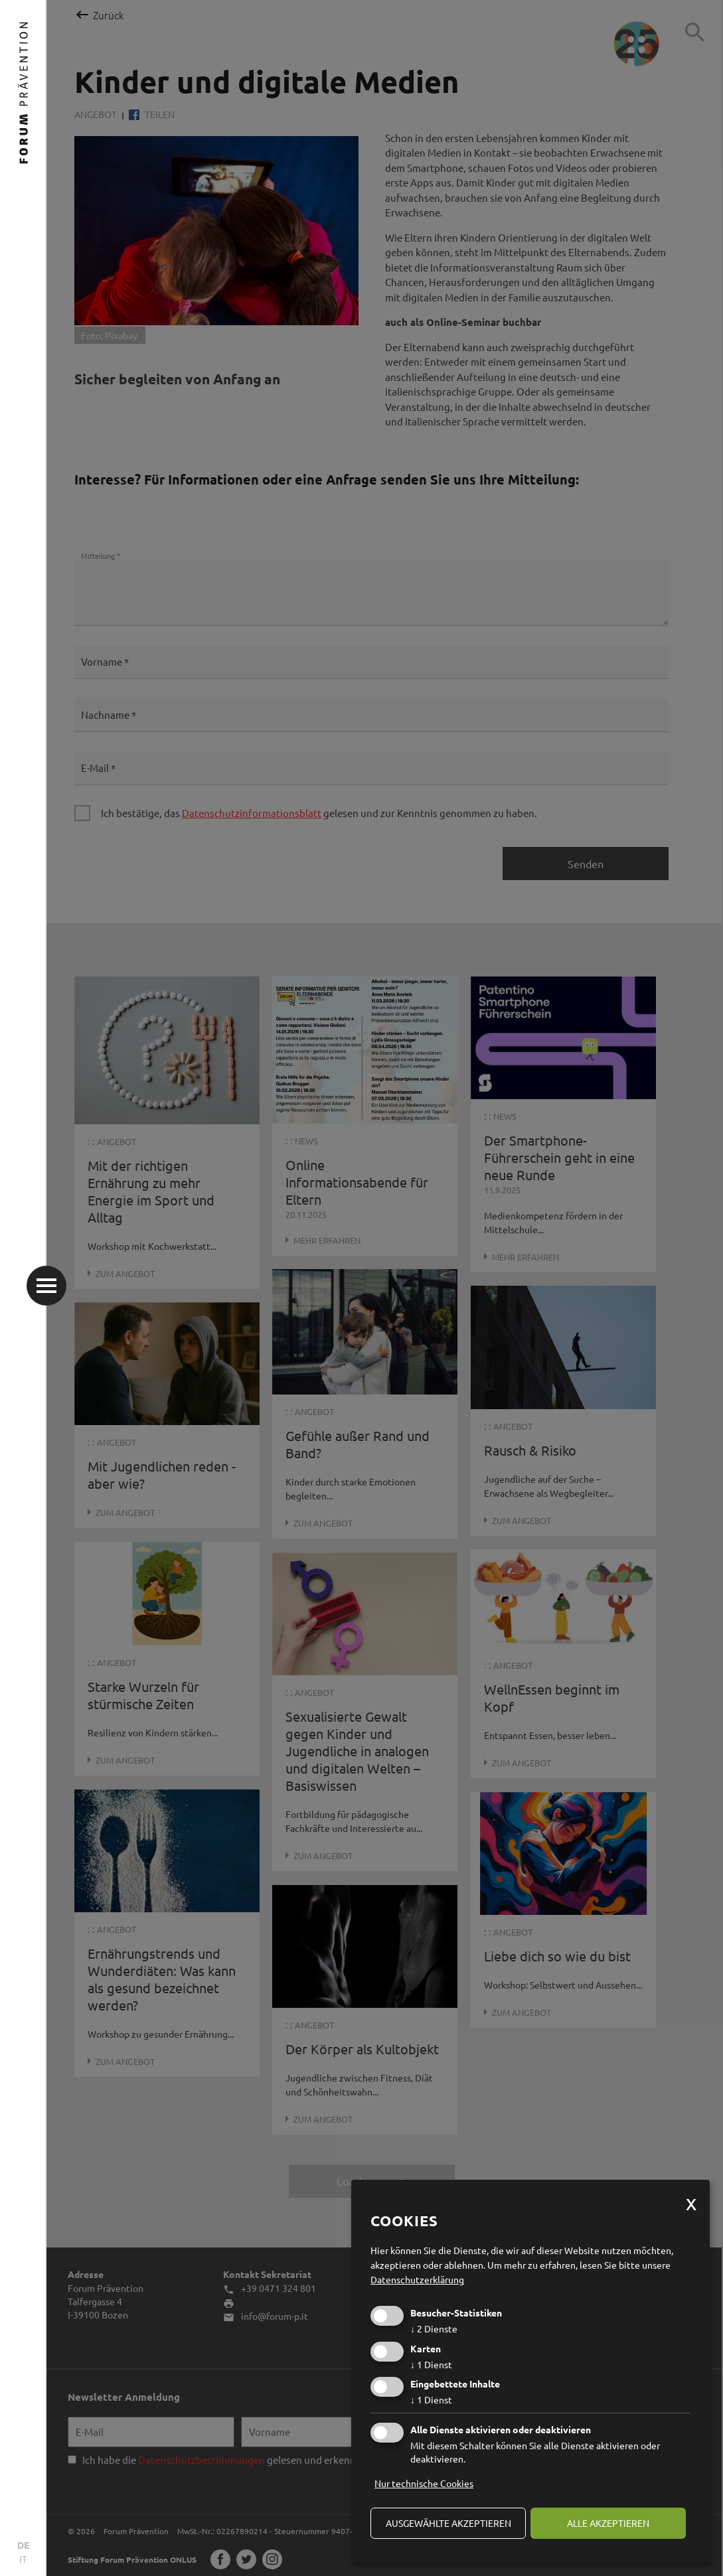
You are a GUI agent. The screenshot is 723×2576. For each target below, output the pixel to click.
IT (23, 2559)
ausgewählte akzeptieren (448, 2523)
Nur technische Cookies (423, 2483)
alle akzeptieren (608, 2523)
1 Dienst (431, 2364)
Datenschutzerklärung (417, 2279)
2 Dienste (433, 2328)
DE (23, 2545)
